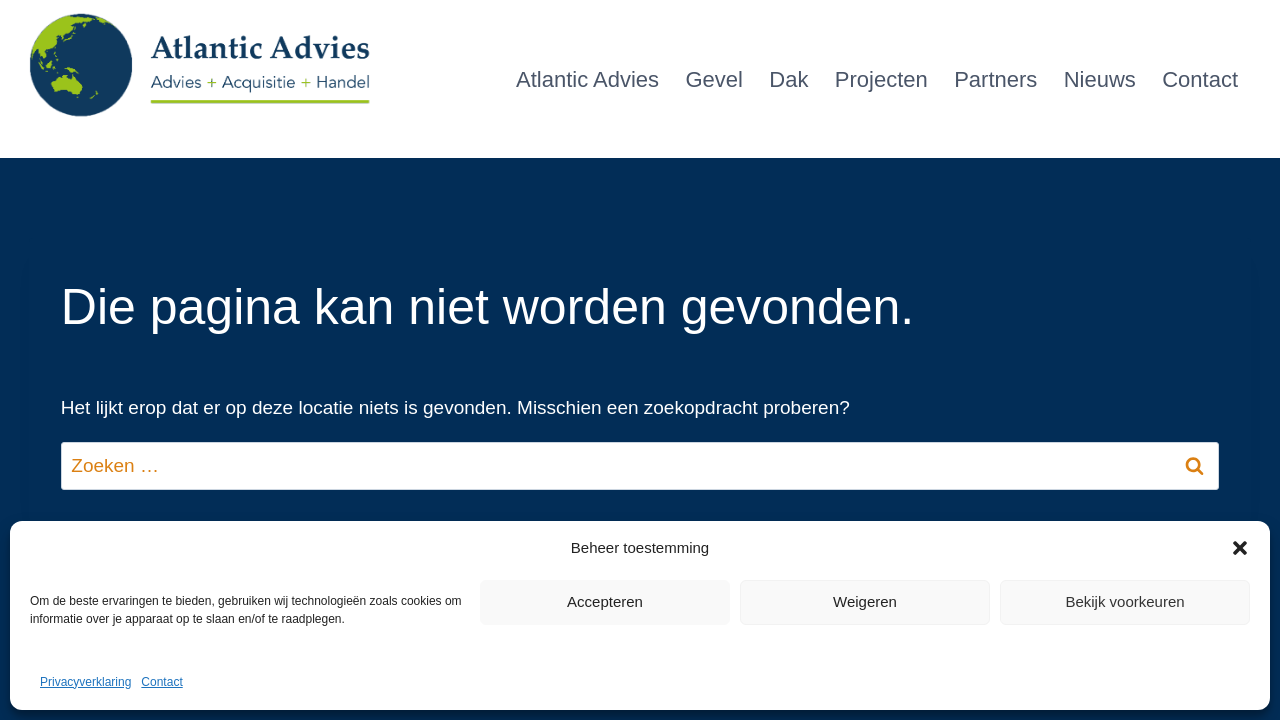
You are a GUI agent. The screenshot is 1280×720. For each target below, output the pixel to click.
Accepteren (605, 601)
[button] (1240, 548)
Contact (161, 682)
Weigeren (865, 601)
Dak (788, 79)
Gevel (713, 79)
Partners (995, 79)
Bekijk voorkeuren (1124, 601)
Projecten (881, 79)
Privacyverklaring (85, 682)
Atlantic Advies (587, 79)
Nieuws (1100, 79)
